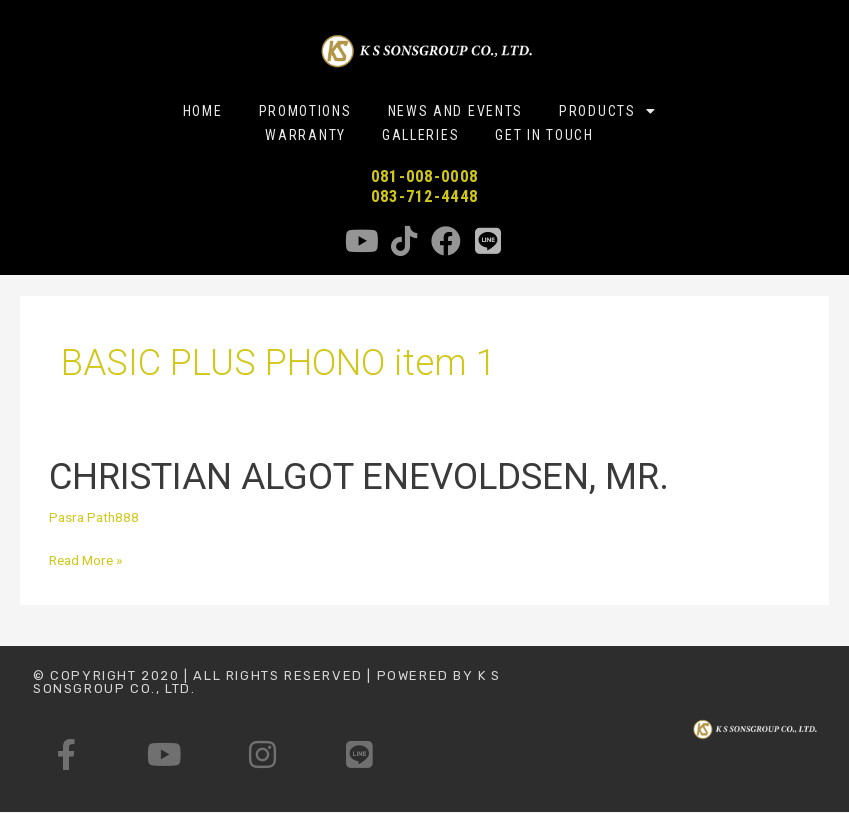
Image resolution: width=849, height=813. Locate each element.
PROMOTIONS (305, 111)
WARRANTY (305, 135)
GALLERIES (420, 135)
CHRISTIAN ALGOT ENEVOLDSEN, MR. (359, 476)
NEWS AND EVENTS (456, 111)
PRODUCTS (607, 111)
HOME (203, 111)
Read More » (85, 558)
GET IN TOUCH (544, 135)
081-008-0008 (425, 176)
